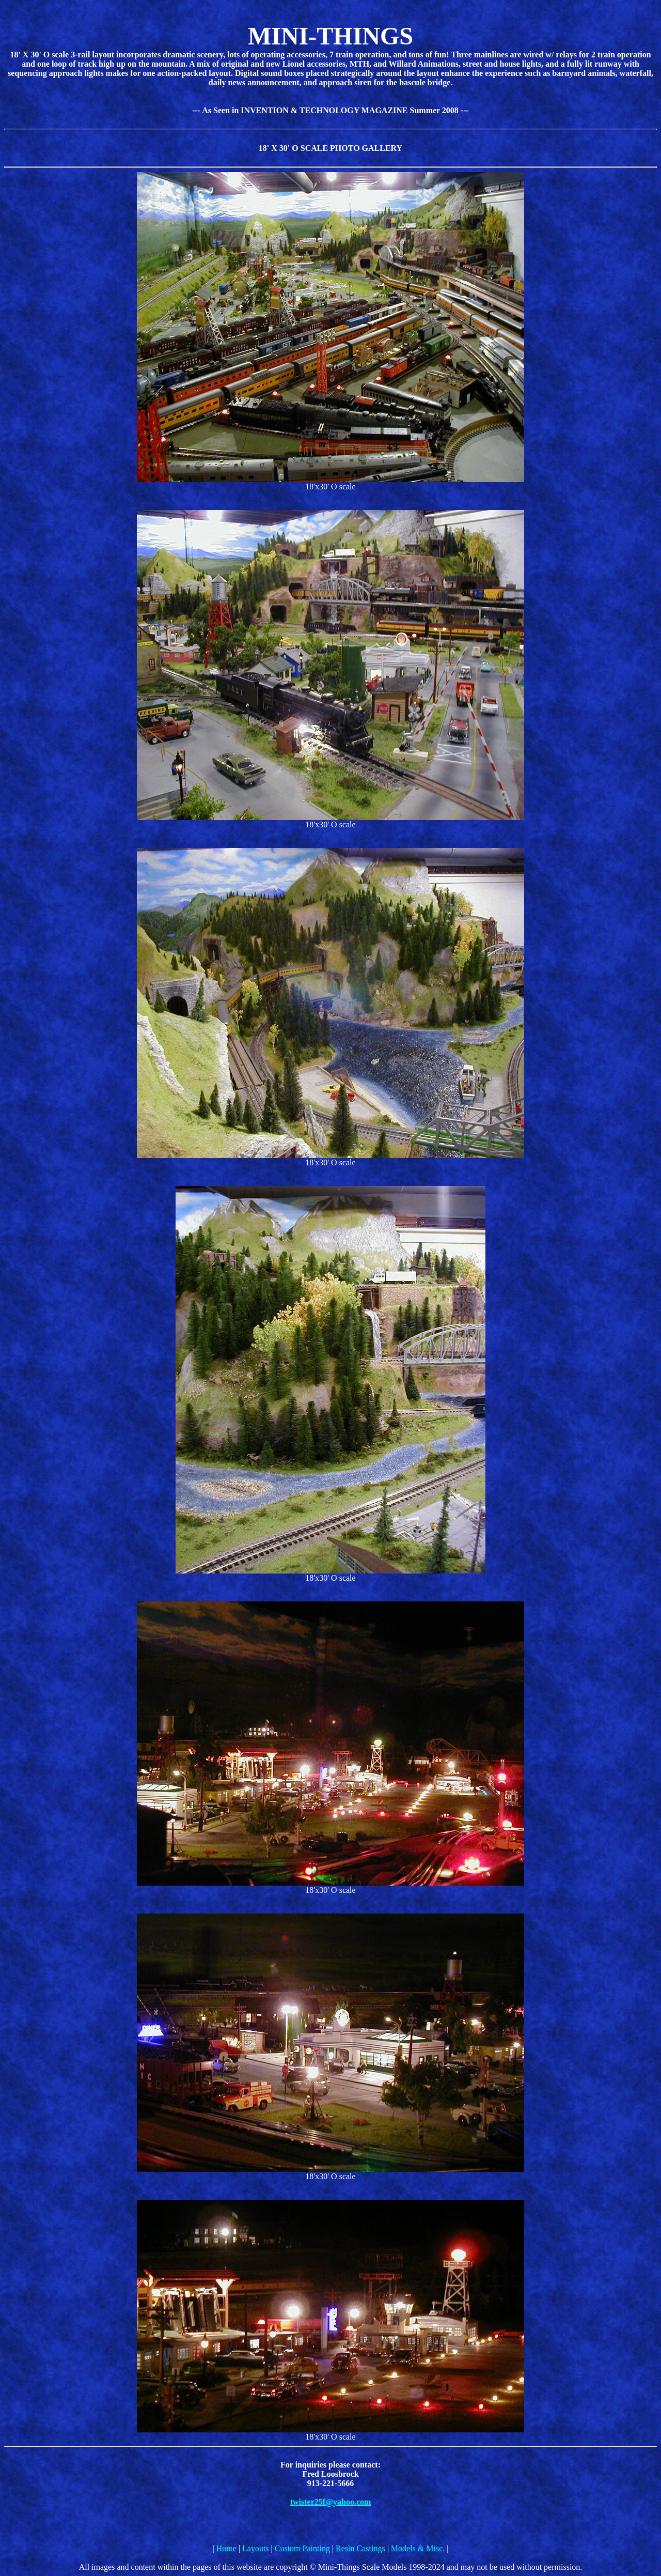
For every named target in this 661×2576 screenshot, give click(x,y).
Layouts (255, 2548)
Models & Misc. (418, 2548)
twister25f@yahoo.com (330, 2501)
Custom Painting (302, 2548)
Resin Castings (360, 2548)
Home (226, 2548)
